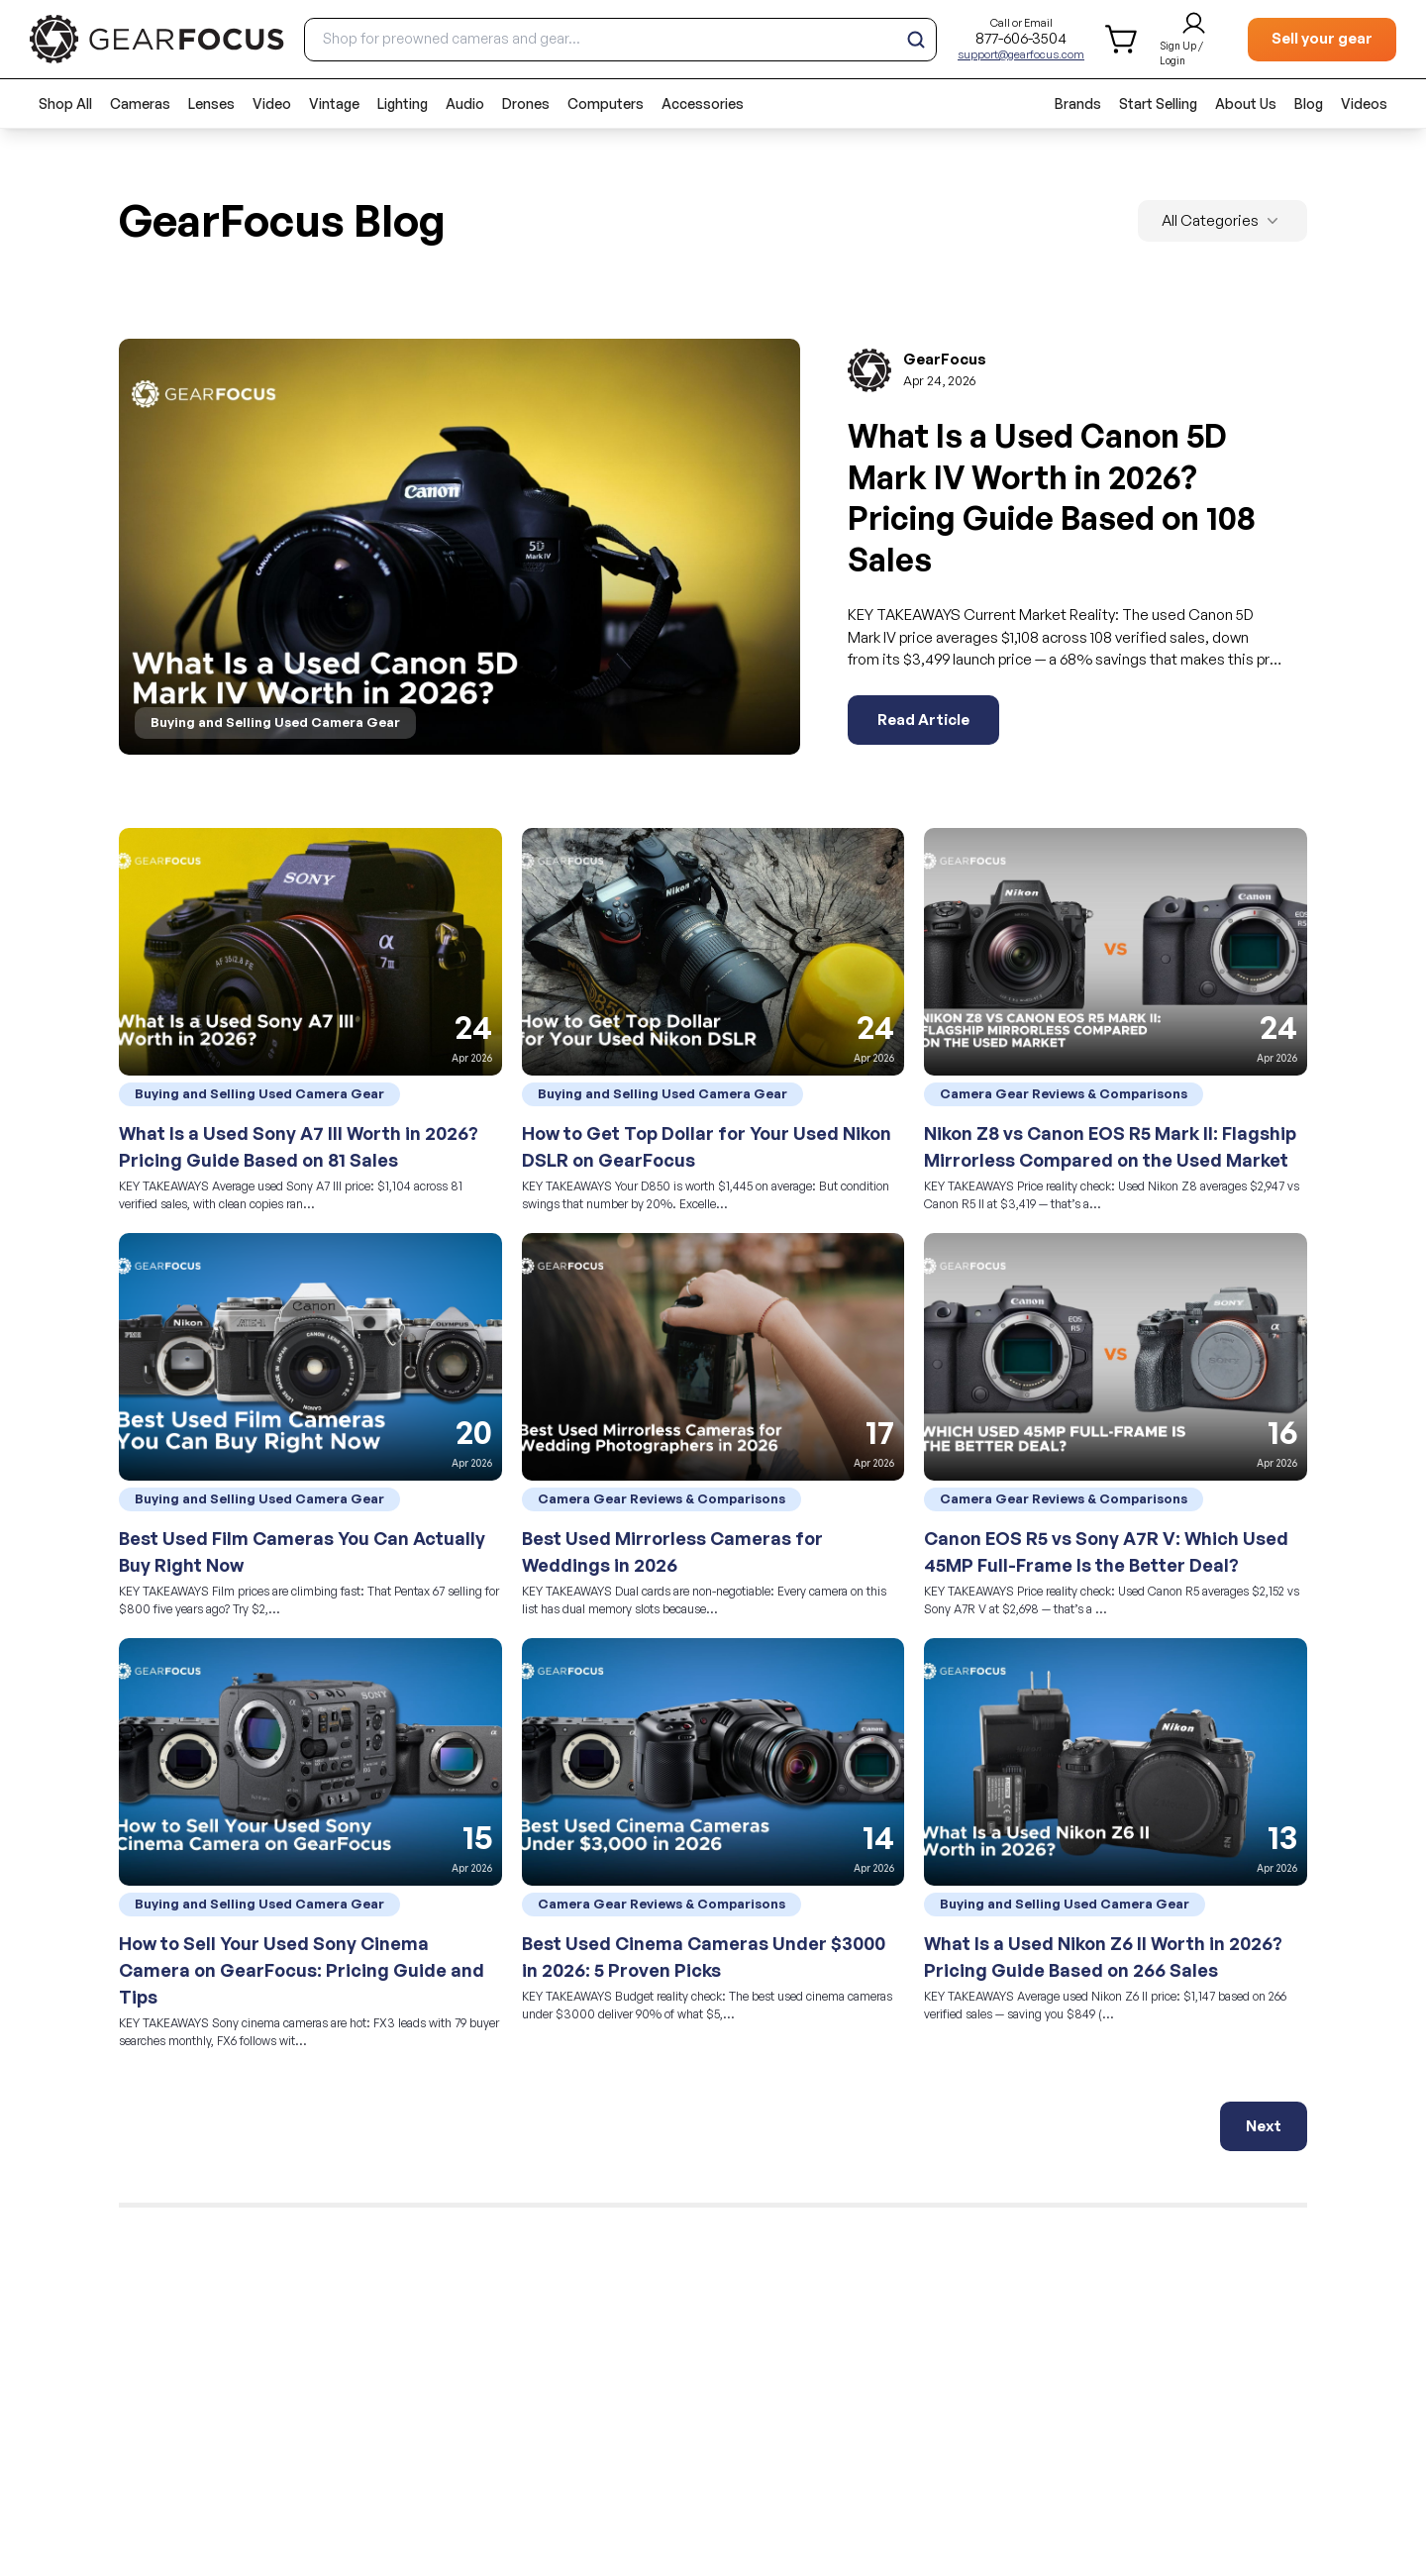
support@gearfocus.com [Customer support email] (1021, 54)
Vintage (334, 103)
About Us (1245, 103)
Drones (526, 103)
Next (1263, 2125)
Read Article (923, 719)
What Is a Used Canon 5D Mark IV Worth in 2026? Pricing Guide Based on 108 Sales (1052, 497)
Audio (465, 103)
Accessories (703, 103)
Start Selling (1158, 103)
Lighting (402, 103)
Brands (1078, 103)
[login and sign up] (1194, 39)
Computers (605, 103)
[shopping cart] (1122, 39)
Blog (1308, 103)
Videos (1364, 103)
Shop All (65, 103)
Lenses (211, 103)
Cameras (140, 103)
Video (272, 103)
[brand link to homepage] (157, 39)
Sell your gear (1322, 38)
